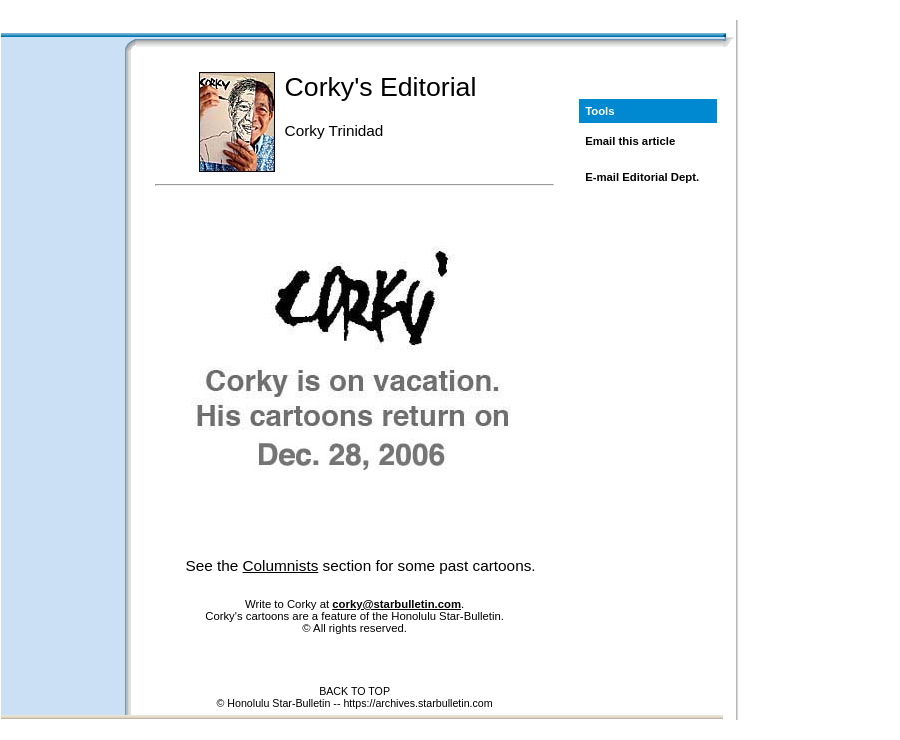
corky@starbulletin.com (396, 604)
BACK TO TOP (354, 691)
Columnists (281, 565)
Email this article (630, 141)
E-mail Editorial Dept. (642, 177)
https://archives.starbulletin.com (417, 703)
